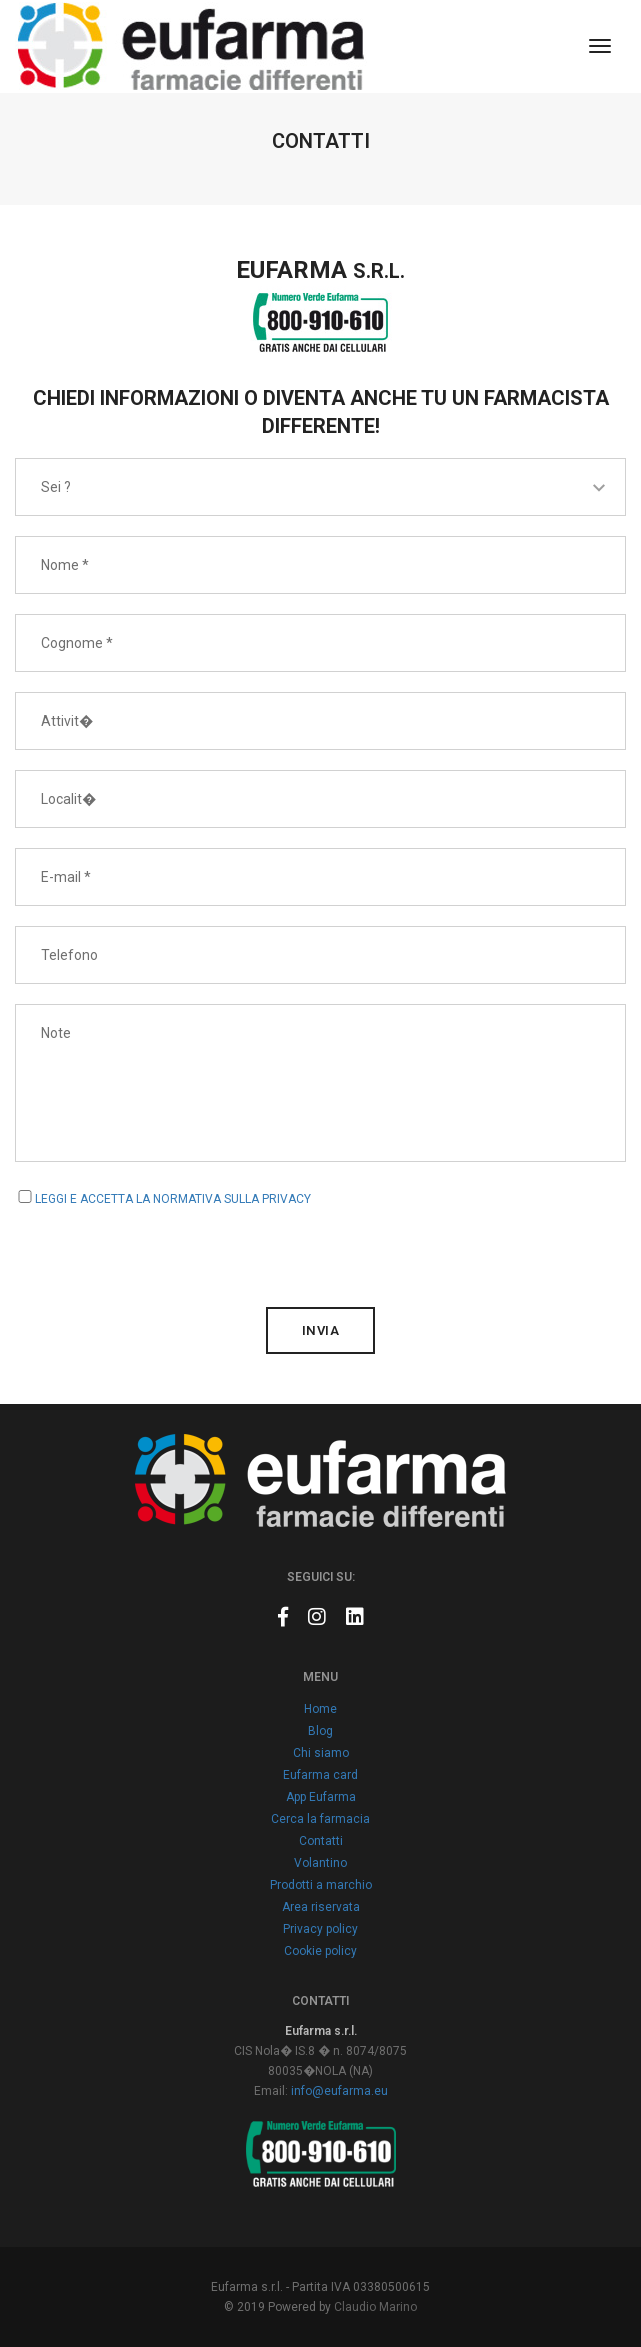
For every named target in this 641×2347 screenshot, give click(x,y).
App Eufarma (321, 1797)
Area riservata (321, 1907)
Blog (320, 1731)
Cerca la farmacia (320, 1819)
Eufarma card (320, 1775)
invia (321, 1330)
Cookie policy (320, 1951)
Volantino (320, 1863)
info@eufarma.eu (339, 2091)
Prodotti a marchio (321, 1885)
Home (320, 1709)
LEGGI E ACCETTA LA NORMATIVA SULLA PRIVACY (173, 1199)
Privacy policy (320, 1929)
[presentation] (167, 1248)
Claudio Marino (375, 2307)
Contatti (321, 1841)
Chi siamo (321, 1753)
